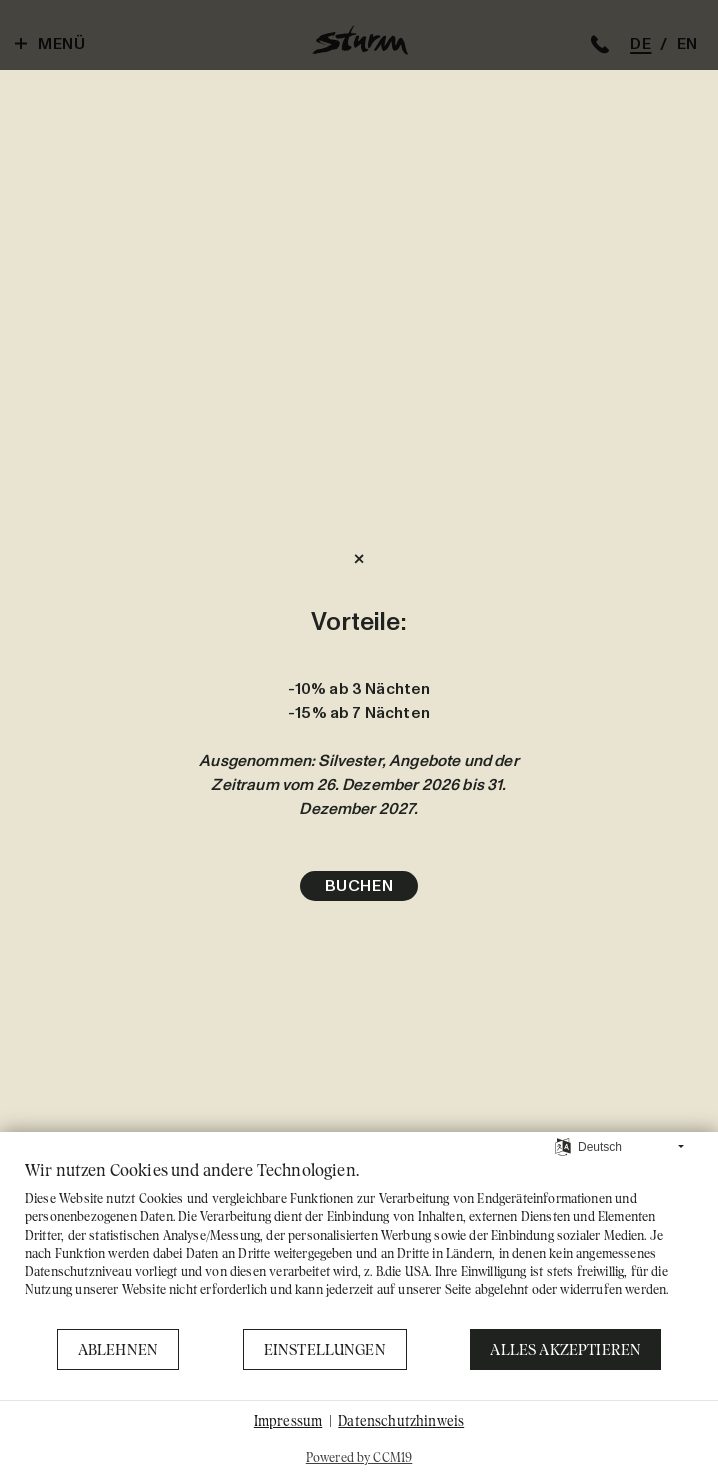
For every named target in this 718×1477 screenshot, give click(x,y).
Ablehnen (118, 1349)
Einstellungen (325, 1349)
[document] (359, 1243)
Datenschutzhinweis (401, 1420)
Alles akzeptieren (565, 1349)
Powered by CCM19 (359, 1457)
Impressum (288, 1420)
